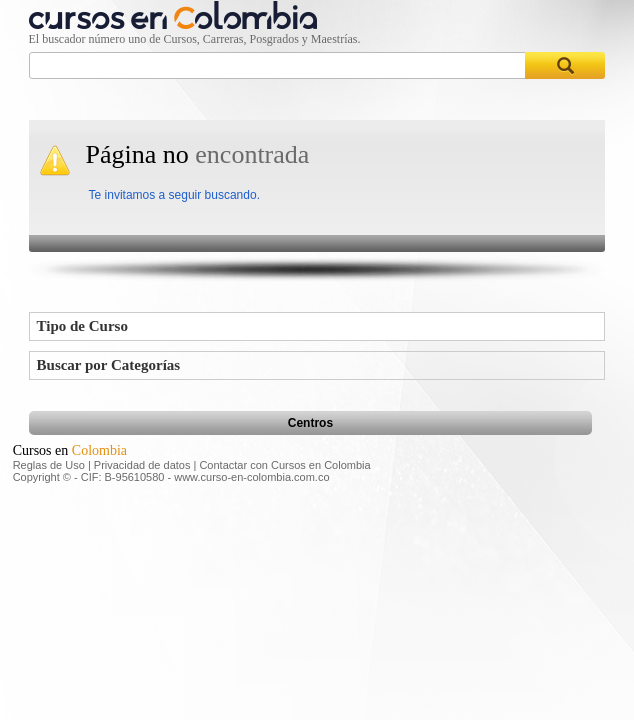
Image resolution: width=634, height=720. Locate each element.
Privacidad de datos (142, 465)
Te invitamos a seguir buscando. (174, 195)
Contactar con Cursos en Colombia (284, 465)
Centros (310, 423)
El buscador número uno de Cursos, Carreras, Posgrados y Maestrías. (195, 39)
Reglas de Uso (49, 465)
